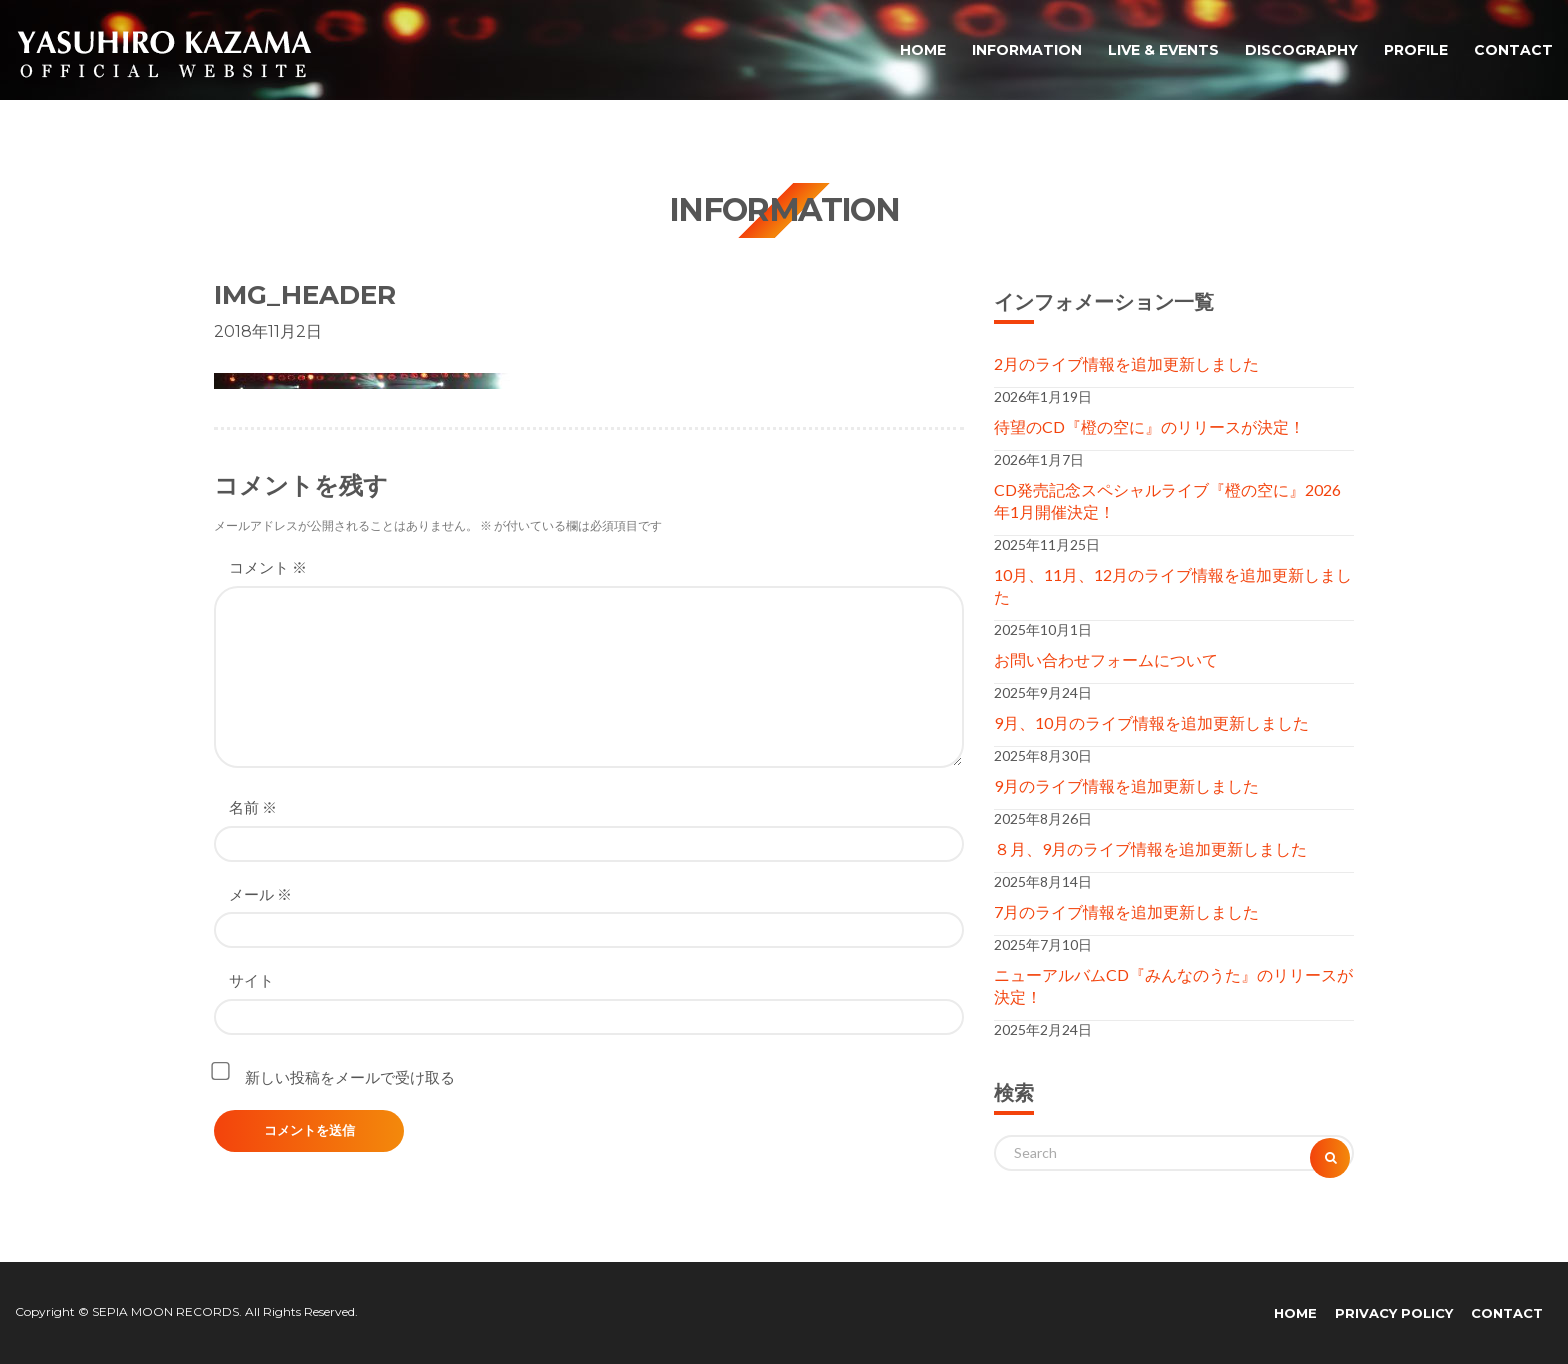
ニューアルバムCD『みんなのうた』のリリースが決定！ (1173, 985)
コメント (268, 567)
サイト (251, 980)
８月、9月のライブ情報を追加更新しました (1150, 848)
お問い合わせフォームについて (1106, 659)
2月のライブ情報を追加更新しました (1126, 363)
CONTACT (1513, 50)
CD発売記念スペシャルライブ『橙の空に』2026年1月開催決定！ (1167, 500)
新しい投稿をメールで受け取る (350, 1077)
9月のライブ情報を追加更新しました (1126, 785)
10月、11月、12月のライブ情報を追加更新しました (1173, 585)
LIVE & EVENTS (1163, 50)
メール (260, 894)
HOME (923, 50)
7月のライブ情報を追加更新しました (1126, 911)
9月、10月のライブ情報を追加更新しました (1151, 722)
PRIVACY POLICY (1394, 1313)
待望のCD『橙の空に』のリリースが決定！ (1149, 426)
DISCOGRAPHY (1301, 50)
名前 (253, 807)
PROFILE (1416, 50)
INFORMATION (1027, 50)
